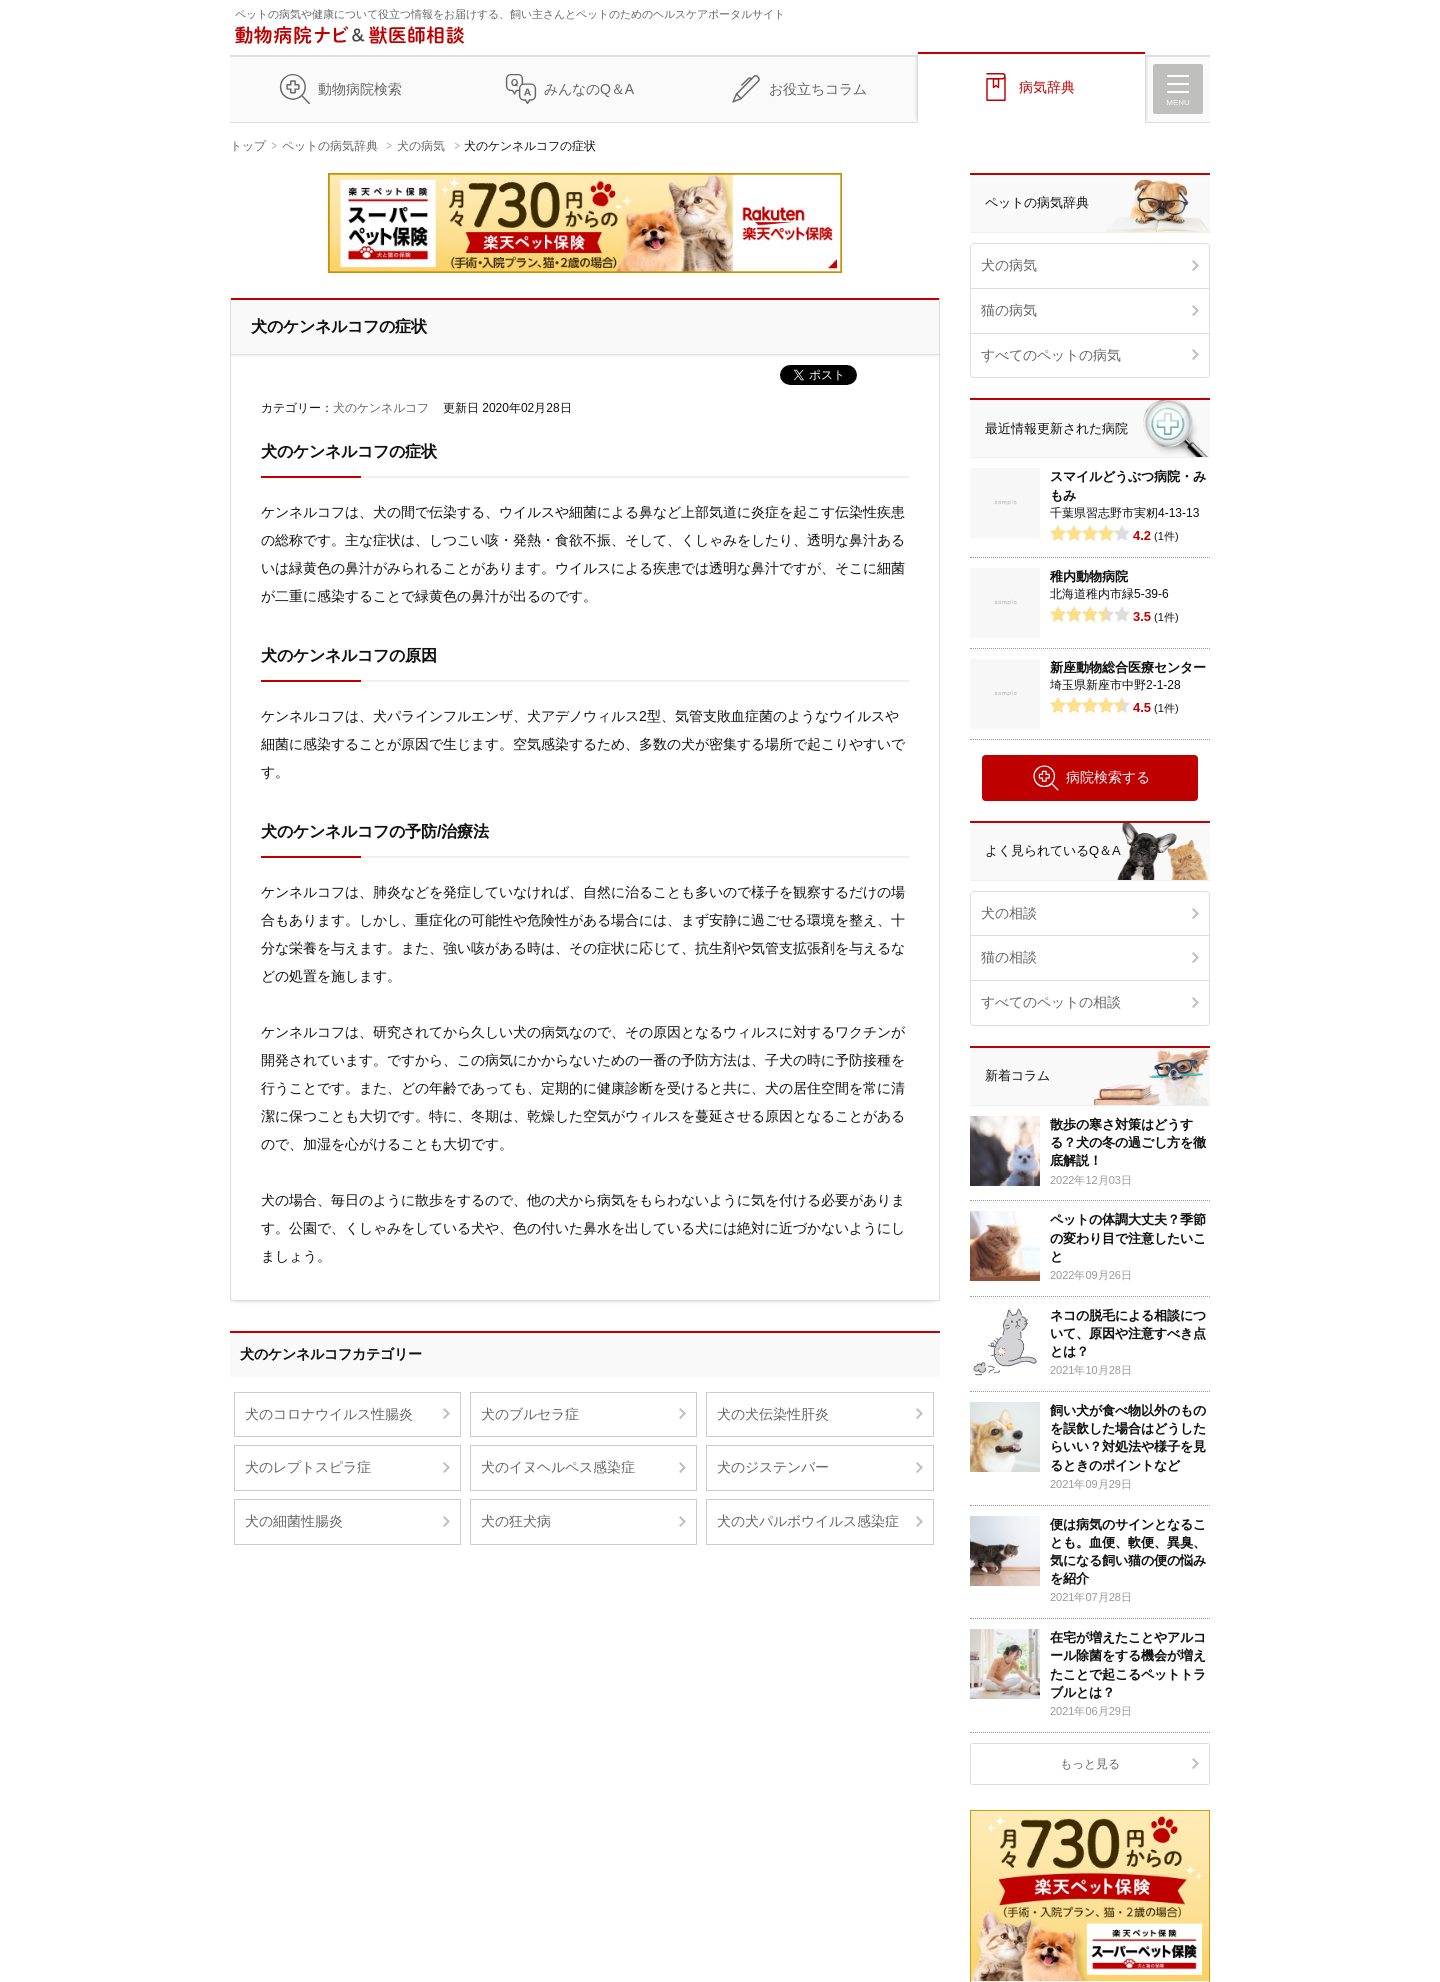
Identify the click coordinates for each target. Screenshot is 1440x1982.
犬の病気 (421, 146)
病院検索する (1090, 778)
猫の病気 (1009, 310)
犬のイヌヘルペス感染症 (558, 1467)
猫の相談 (1009, 957)
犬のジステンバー (773, 1467)
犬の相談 (1009, 913)
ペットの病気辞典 (330, 146)
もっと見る (1090, 1764)
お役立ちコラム (818, 89)
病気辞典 (1047, 87)
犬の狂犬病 (516, 1521)
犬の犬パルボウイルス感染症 (808, 1521)
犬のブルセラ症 (530, 1414)
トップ (248, 146)
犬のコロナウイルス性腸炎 (329, 1414)
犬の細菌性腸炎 (294, 1521)
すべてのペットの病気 (1051, 355)
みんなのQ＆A (589, 89)
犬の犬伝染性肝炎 (773, 1414)
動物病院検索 (360, 89)
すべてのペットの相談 (1051, 1002)
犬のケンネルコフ (381, 408)
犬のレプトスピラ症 (308, 1467)
